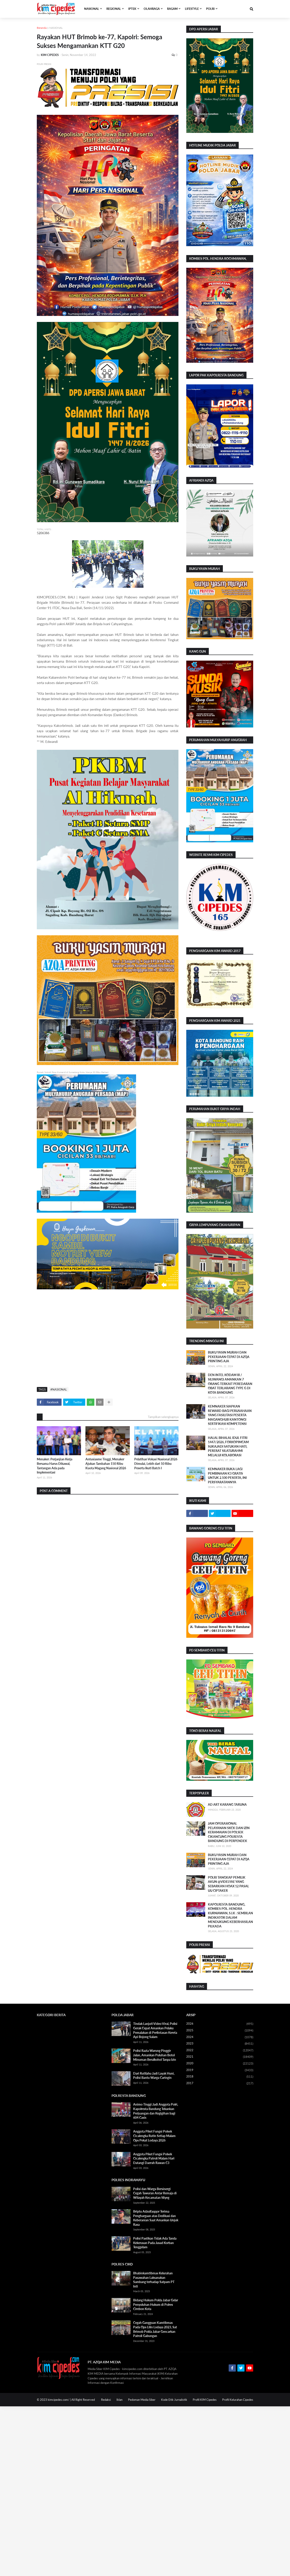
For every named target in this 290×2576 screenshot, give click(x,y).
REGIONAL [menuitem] (113, 8)
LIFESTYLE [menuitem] (192, 8)
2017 (219, 2083)
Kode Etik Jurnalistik (174, 2399)
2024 (219, 2037)
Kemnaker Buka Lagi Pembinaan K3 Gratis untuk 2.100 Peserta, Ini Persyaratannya (227, 1475)
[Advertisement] (107, 1337)
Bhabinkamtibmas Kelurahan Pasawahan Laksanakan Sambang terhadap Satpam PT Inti (153, 2279)
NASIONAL (56, 27)
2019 (219, 2070)
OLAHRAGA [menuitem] (152, 8)
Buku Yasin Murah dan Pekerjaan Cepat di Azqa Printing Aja (228, 1356)
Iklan (119, 2399)
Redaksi (106, 2399)
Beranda (42, 27)
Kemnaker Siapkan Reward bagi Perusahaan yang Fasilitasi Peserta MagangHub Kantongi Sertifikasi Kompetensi (230, 1415)
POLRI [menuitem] (210, 8)
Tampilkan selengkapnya (163, 1417)
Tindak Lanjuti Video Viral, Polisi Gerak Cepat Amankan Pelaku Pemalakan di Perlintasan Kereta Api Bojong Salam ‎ (155, 2030)
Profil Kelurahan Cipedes (237, 2399)
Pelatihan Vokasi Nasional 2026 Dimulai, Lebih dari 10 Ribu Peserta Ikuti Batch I (155, 1463)
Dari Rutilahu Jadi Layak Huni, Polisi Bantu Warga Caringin (153, 2075)
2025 (219, 2030)
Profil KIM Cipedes (205, 2399)
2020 (219, 2063)
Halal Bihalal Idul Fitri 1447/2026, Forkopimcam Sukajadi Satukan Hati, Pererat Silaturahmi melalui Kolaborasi (228, 1446)
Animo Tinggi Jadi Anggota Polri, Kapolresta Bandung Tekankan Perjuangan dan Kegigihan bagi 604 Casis (155, 2110)
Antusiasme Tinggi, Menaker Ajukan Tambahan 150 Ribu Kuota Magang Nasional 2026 (105, 1463)
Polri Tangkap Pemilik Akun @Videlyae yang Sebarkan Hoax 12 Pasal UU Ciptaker (228, 1883)
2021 (219, 2057)
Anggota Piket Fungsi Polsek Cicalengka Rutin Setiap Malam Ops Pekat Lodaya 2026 (154, 2135)
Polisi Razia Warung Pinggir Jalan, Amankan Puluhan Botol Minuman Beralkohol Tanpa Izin (154, 2055)
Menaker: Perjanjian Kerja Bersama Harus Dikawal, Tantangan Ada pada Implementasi (54, 1465)
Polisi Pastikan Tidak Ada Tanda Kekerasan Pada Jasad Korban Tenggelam (154, 2242)
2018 (219, 2077)
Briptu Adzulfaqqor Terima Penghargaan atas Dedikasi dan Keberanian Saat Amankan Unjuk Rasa (155, 2217)
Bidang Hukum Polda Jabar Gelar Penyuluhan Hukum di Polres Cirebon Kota (155, 2304)
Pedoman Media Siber (141, 2399)
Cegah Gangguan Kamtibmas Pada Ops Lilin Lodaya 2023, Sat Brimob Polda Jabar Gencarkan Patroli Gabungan (155, 2329)
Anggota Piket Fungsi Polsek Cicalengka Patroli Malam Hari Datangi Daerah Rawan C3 (153, 2158)
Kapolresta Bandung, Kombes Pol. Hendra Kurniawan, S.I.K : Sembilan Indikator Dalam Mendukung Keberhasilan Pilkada (230, 1915)
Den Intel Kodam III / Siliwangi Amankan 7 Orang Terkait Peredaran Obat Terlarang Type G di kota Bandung (230, 1383)
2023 (219, 2044)
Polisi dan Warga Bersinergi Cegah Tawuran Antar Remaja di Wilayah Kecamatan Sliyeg (155, 2193)
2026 (219, 2024)
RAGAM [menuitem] (172, 8)
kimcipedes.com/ (58, 2399)
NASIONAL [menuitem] (91, 8)
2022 (219, 2050)
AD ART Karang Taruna (227, 1804)
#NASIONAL (58, 1389)
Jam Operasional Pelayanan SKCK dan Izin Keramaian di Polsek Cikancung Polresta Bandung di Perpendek (229, 1832)
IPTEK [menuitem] (132, 8)
